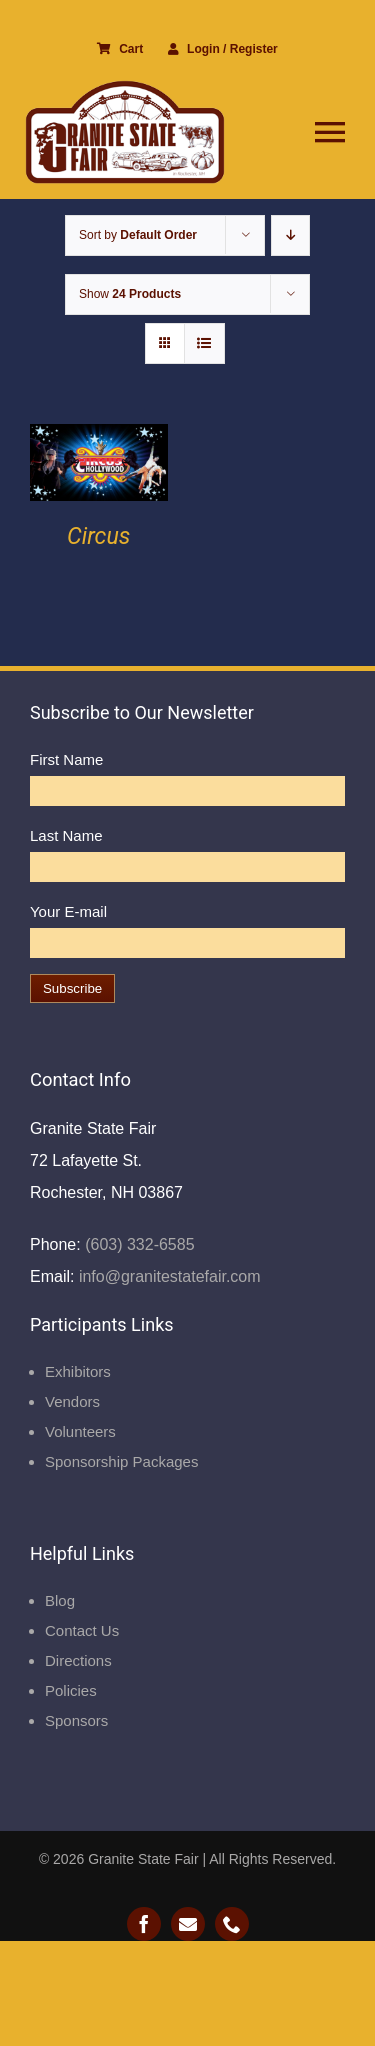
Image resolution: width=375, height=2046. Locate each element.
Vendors (72, 1401)
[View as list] (204, 343)
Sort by (138, 235)
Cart (120, 49)
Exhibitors (78, 1371)
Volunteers (80, 1431)
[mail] (188, 1924)
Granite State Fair (143, 1859)
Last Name (66, 835)
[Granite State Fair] (125, 87)
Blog (60, 1600)
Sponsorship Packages (121, 1461)
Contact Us (82, 1630)
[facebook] (144, 1924)
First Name (66, 759)
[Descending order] (290, 235)
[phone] (232, 1924)
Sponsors (76, 1720)
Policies (71, 1690)
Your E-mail (68, 911)
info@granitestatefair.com (167, 1276)
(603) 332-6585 (138, 1244)
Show (130, 294)
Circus (98, 536)
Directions (78, 1660)
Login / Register (223, 49)
